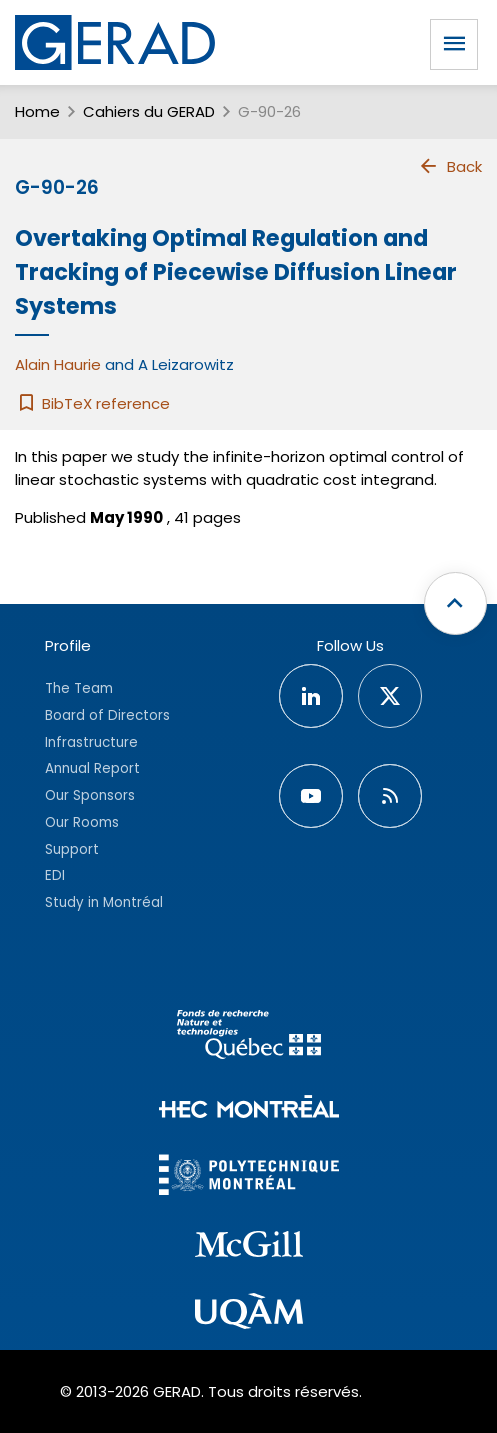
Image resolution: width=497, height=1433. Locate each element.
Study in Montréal (104, 902)
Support (72, 849)
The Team (79, 688)
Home (37, 111)
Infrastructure (91, 742)
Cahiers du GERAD (149, 111)
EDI (55, 875)
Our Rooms (82, 822)
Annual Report (92, 768)
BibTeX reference (92, 403)
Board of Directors (107, 715)
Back (450, 166)
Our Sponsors (90, 795)
